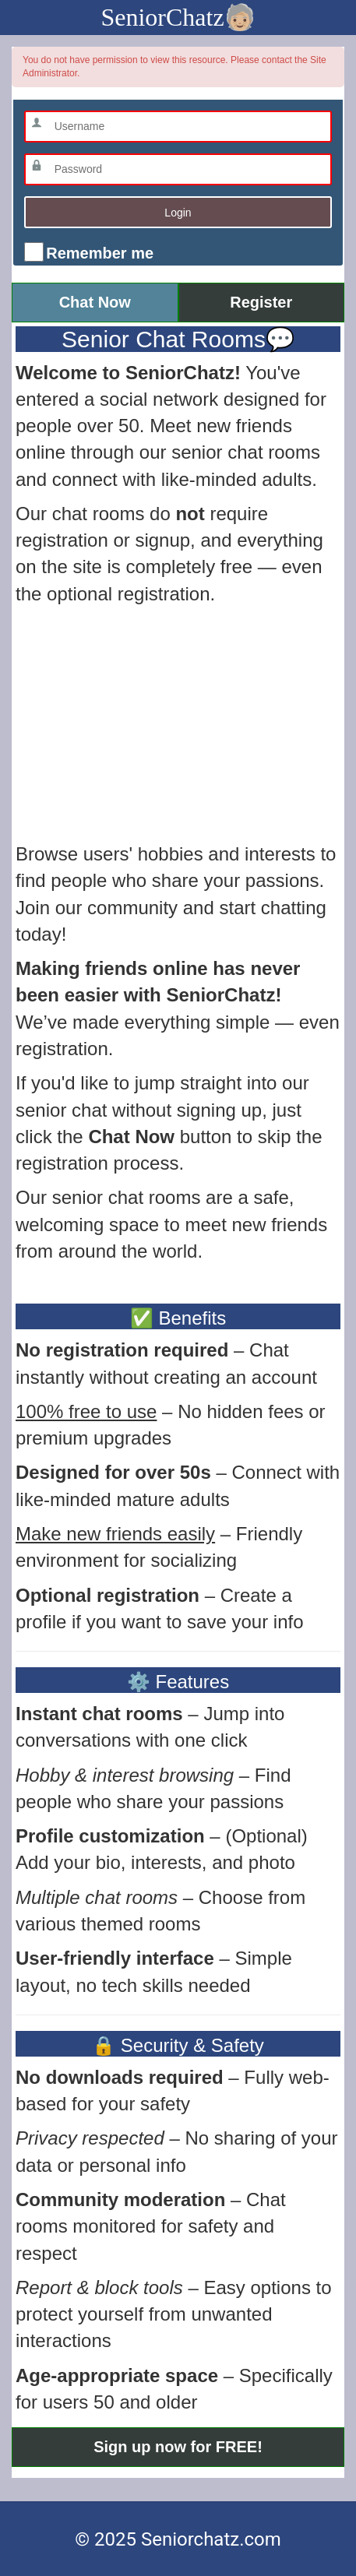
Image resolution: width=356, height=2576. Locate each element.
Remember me (97, 253)
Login (177, 212)
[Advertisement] (178, 724)
